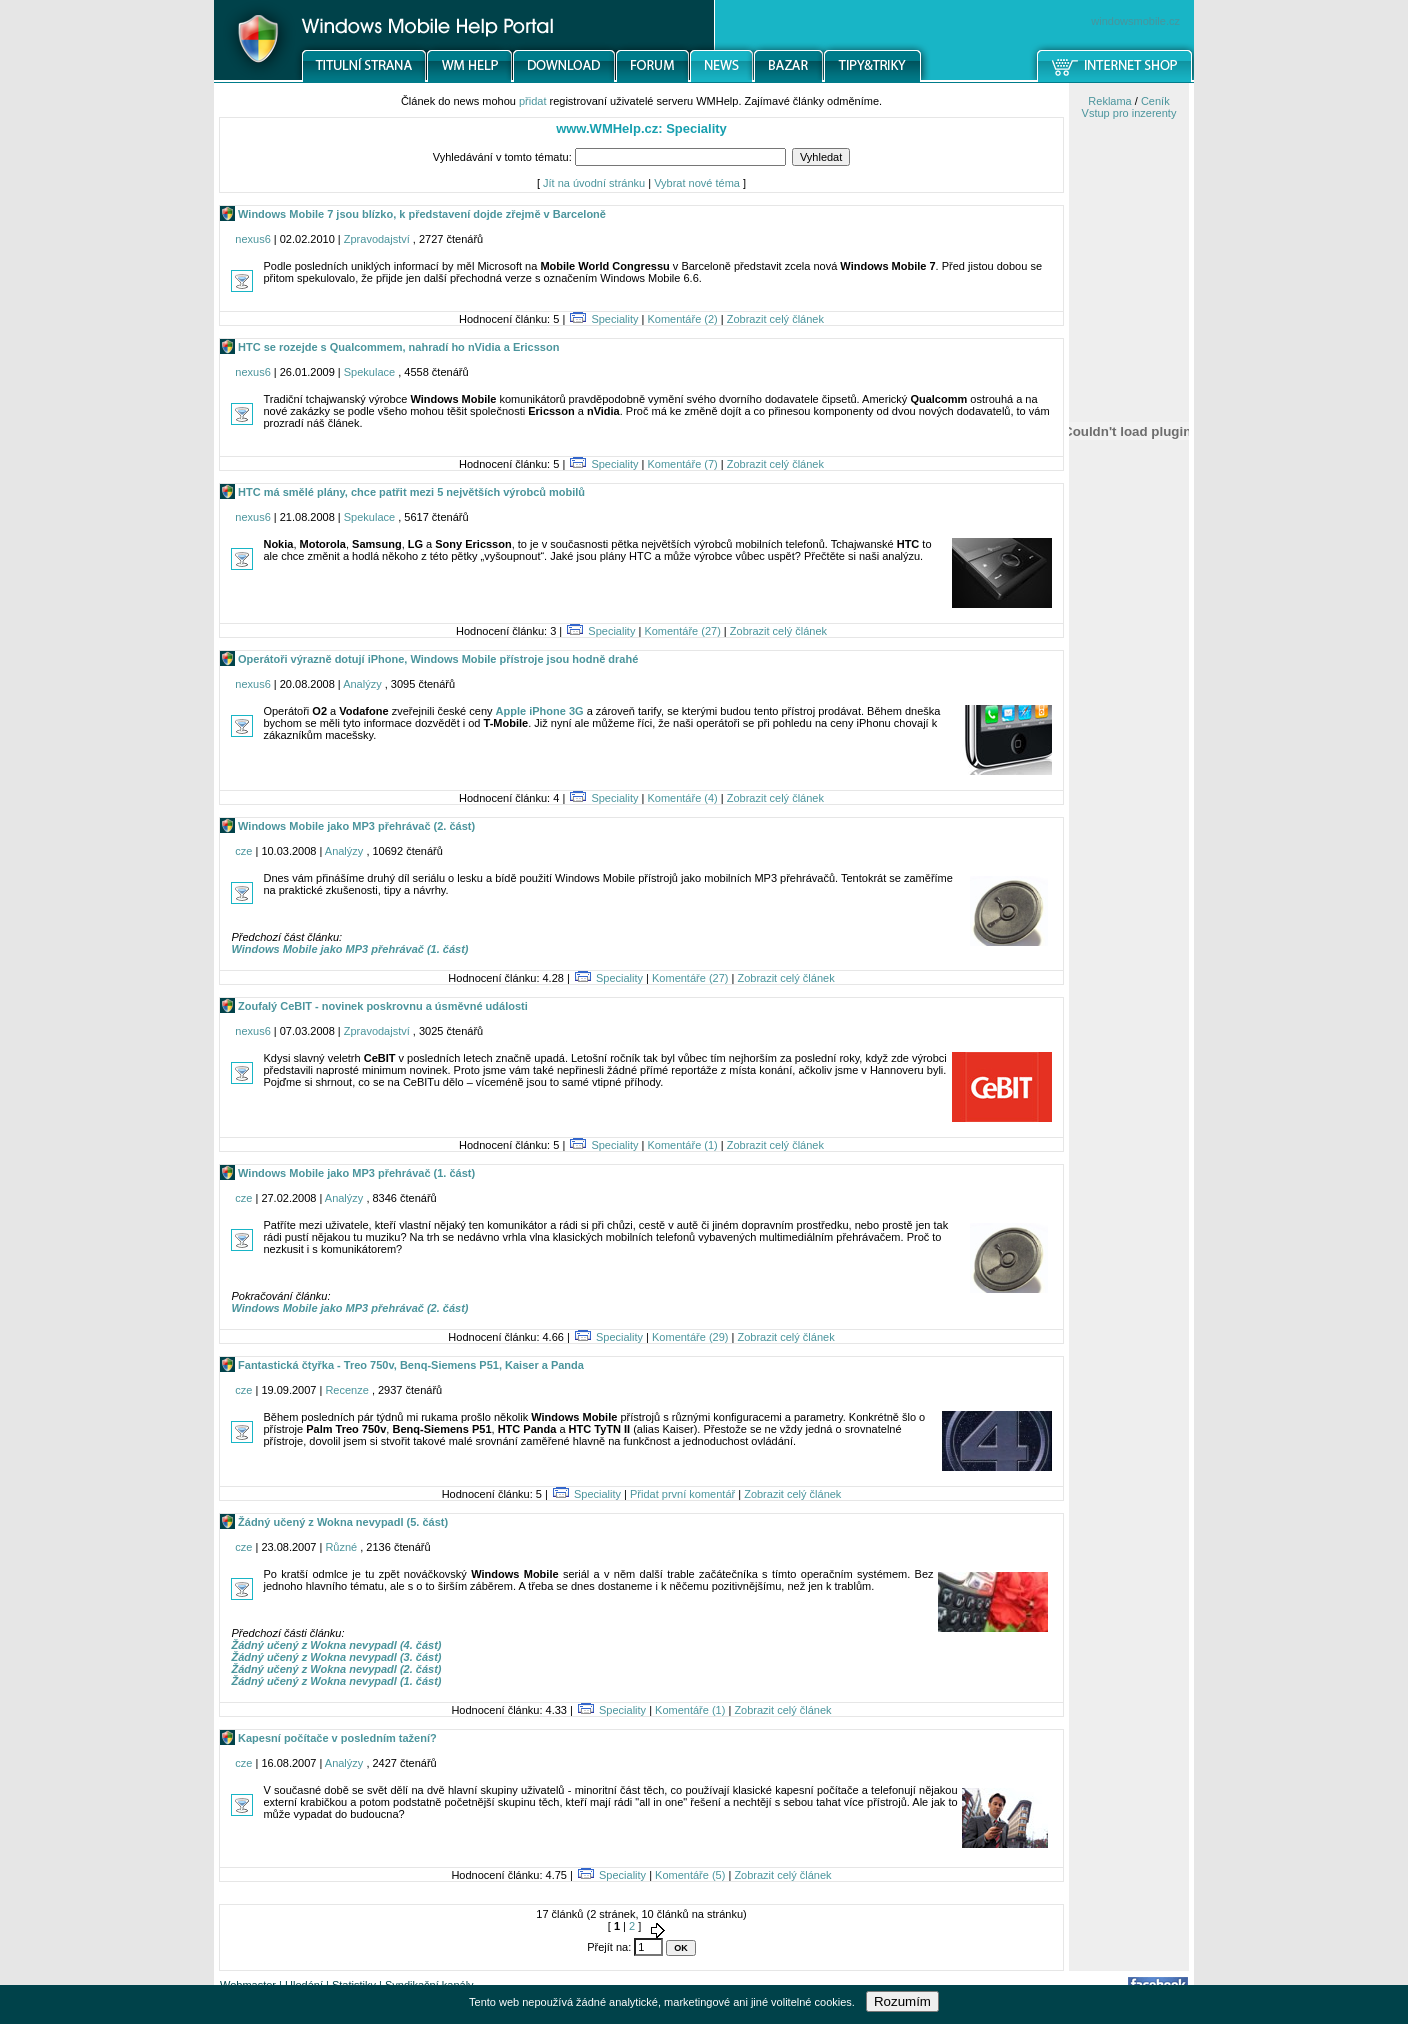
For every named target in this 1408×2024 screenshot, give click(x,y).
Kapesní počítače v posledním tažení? (336, 1738)
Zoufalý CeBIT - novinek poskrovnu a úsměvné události (381, 1006)
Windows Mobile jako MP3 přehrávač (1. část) (349, 949)
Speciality (614, 319)
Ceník (1155, 101)
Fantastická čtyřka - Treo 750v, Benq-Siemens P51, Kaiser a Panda (409, 1365)
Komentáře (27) (682, 631)
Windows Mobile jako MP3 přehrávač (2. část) (355, 826)
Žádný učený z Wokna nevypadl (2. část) (336, 1669)
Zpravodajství (377, 239)
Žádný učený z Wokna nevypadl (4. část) (336, 1645)
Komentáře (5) (690, 1875)
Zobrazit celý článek (775, 319)
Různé (341, 1547)
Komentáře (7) (682, 464)
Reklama (1109, 101)
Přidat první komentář (682, 1494)
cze (243, 851)
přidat (533, 101)
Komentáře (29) (690, 1337)
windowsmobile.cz (1135, 21)
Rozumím (902, 2001)
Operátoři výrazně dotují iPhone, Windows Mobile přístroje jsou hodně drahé (436, 659)
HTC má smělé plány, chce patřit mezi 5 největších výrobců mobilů (410, 492)
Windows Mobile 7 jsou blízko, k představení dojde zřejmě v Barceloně (420, 214)
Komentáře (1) (682, 1145)
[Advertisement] (1129, 1043)
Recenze (346, 1390)
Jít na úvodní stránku (594, 183)
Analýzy (362, 684)
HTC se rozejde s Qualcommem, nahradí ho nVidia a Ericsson (397, 347)
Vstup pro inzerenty (1129, 113)
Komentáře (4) (682, 798)
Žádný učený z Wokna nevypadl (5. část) (341, 1522)
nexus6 (252, 239)
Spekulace (369, 372)
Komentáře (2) (682, 319)
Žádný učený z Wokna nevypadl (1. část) (336, 1681)
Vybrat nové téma (697, 183)
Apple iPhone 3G (540, 711)
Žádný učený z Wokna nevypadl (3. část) (336, 1657)
